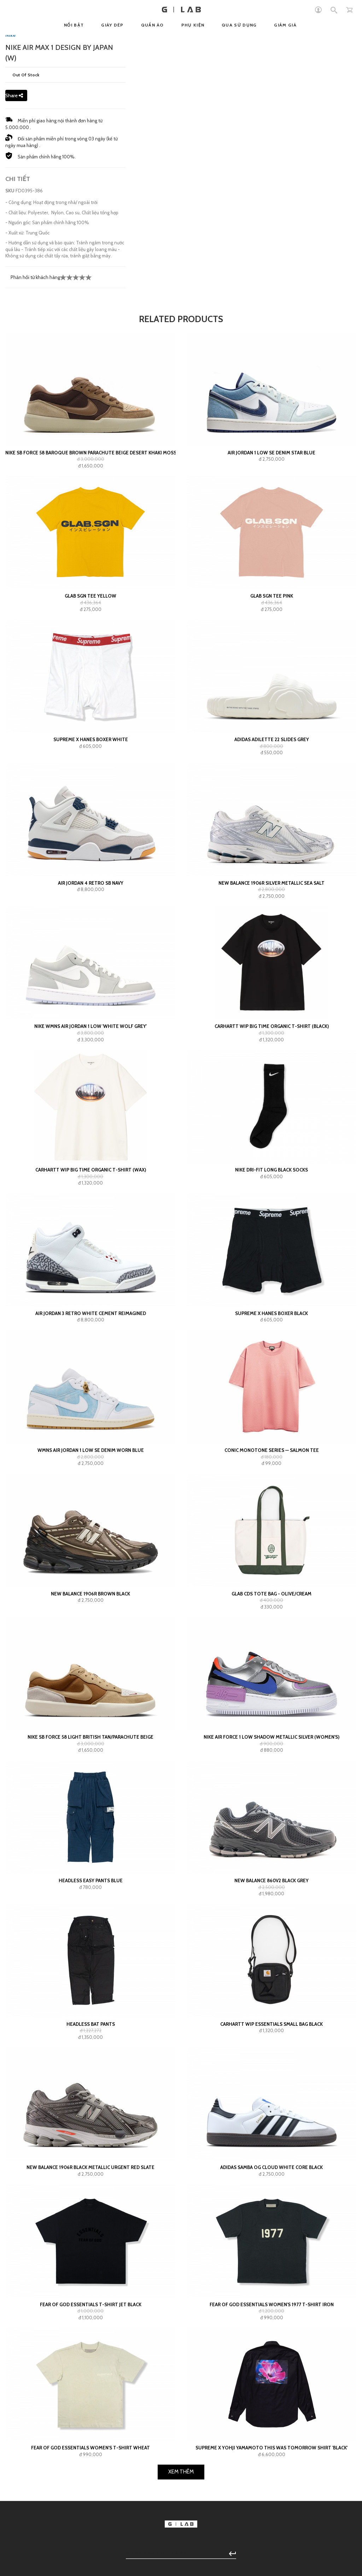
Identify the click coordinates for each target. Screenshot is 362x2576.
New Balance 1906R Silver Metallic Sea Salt (271, 1096)
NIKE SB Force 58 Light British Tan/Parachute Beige (90, 1950)
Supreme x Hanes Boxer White (90, 952)
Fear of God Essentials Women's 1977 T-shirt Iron (272, 2517)
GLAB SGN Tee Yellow (90, 809)
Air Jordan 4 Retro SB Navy (90, 1096)
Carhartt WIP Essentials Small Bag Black (271, 2237)
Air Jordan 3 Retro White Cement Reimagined (90, 1526)
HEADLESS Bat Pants (90, 2237)
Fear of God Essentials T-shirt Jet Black (90, 2517)
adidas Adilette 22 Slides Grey (271, 952)
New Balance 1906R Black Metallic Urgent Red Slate (90, 2380)
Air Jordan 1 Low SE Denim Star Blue (271, 665)
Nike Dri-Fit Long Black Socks (271, 1383)
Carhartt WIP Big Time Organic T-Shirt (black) (272, 1239)
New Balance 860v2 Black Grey (271, 2093)
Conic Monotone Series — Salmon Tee (271, 1663)
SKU (9, 403)
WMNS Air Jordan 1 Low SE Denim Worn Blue (90, 1663)
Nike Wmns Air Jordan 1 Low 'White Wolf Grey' (90, 1239)
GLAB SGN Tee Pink (271, 809)
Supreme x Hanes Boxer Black (271, 1526)
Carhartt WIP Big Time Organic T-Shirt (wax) (90, 1383)
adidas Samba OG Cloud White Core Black (271, 2380)
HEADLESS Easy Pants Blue (91, 2093)
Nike (10, 248)
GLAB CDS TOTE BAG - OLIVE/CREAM (271, 1806)
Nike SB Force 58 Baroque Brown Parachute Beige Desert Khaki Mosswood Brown (90, 665)
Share (14, 308)
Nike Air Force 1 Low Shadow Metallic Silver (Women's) (271, 1950)
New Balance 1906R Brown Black (90, 1806)
